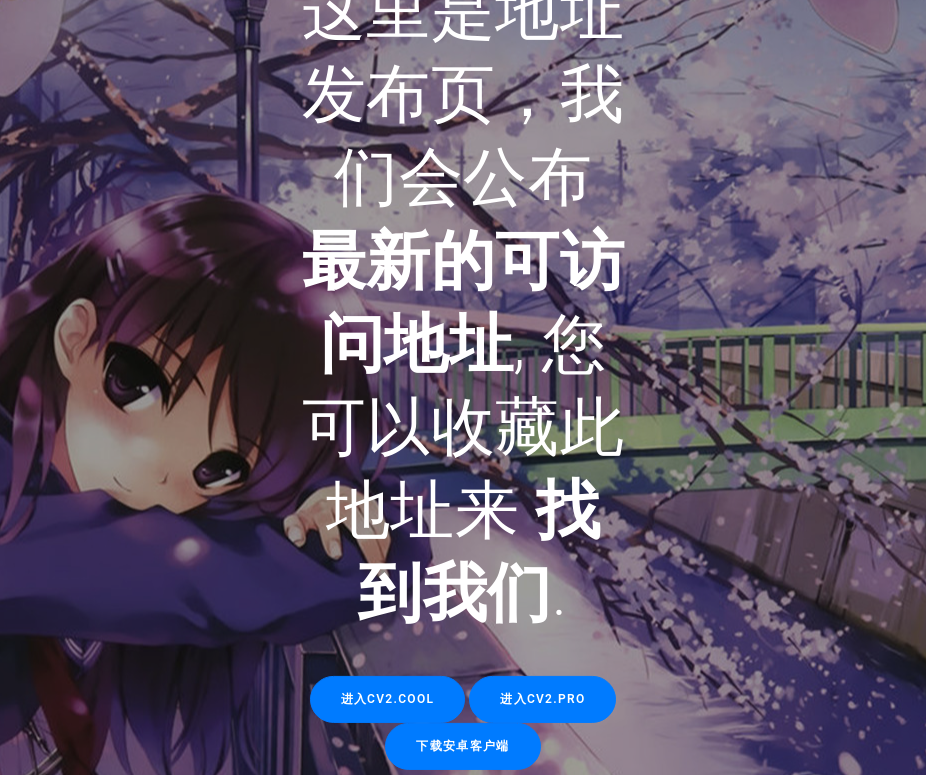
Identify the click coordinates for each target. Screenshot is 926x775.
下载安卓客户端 (462, 745)
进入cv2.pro (542, 698)
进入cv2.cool (388, 698)
